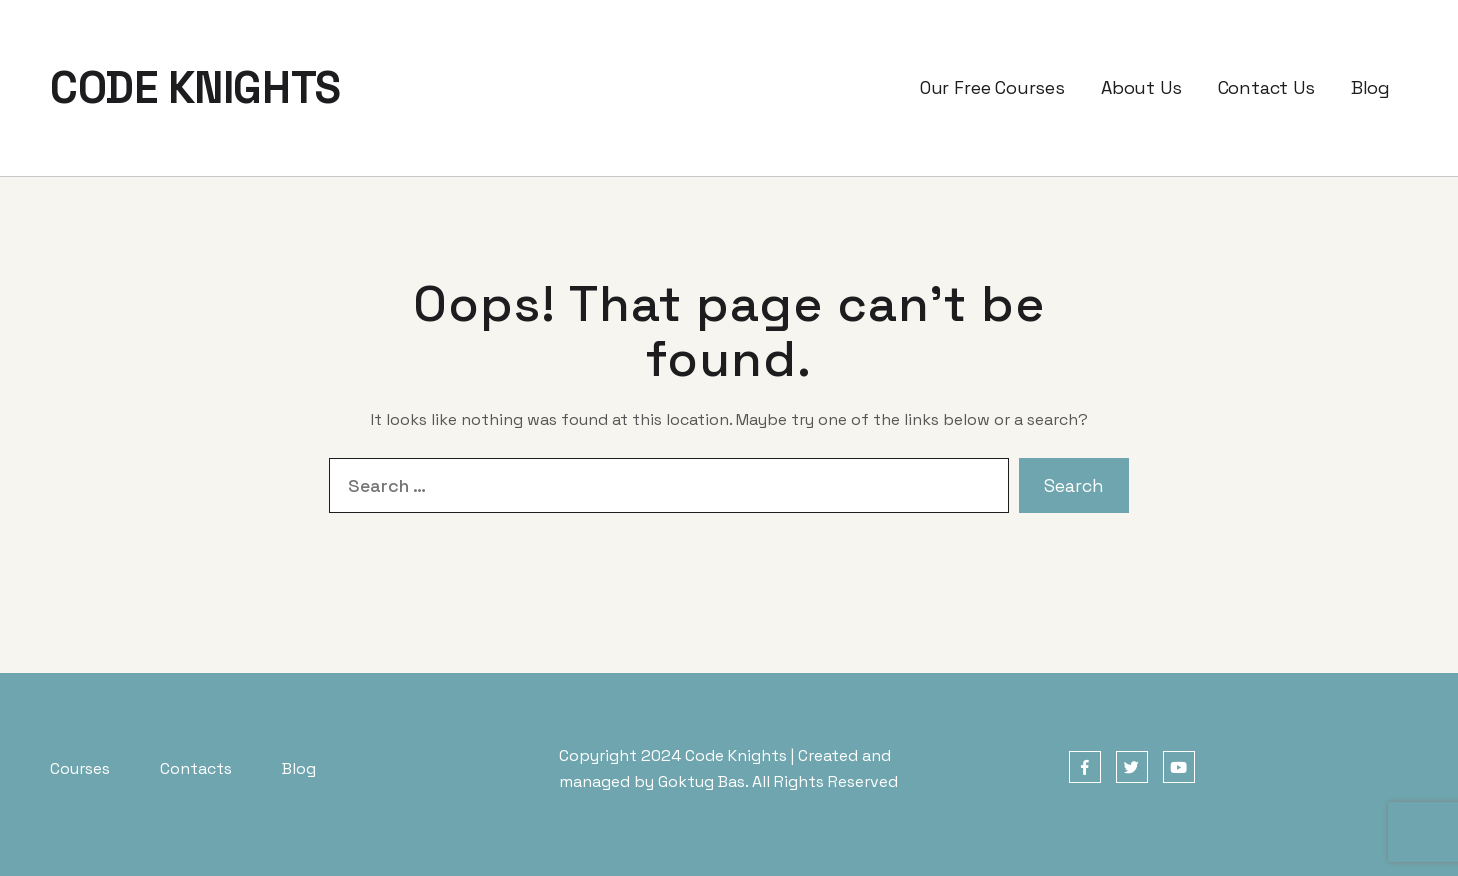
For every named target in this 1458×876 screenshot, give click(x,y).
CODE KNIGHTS (195, 88)
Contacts (196, 768)
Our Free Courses (992, 87)
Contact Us (1266, 87)
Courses (80, 768)
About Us (1141, 87)
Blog (1370, 87)
